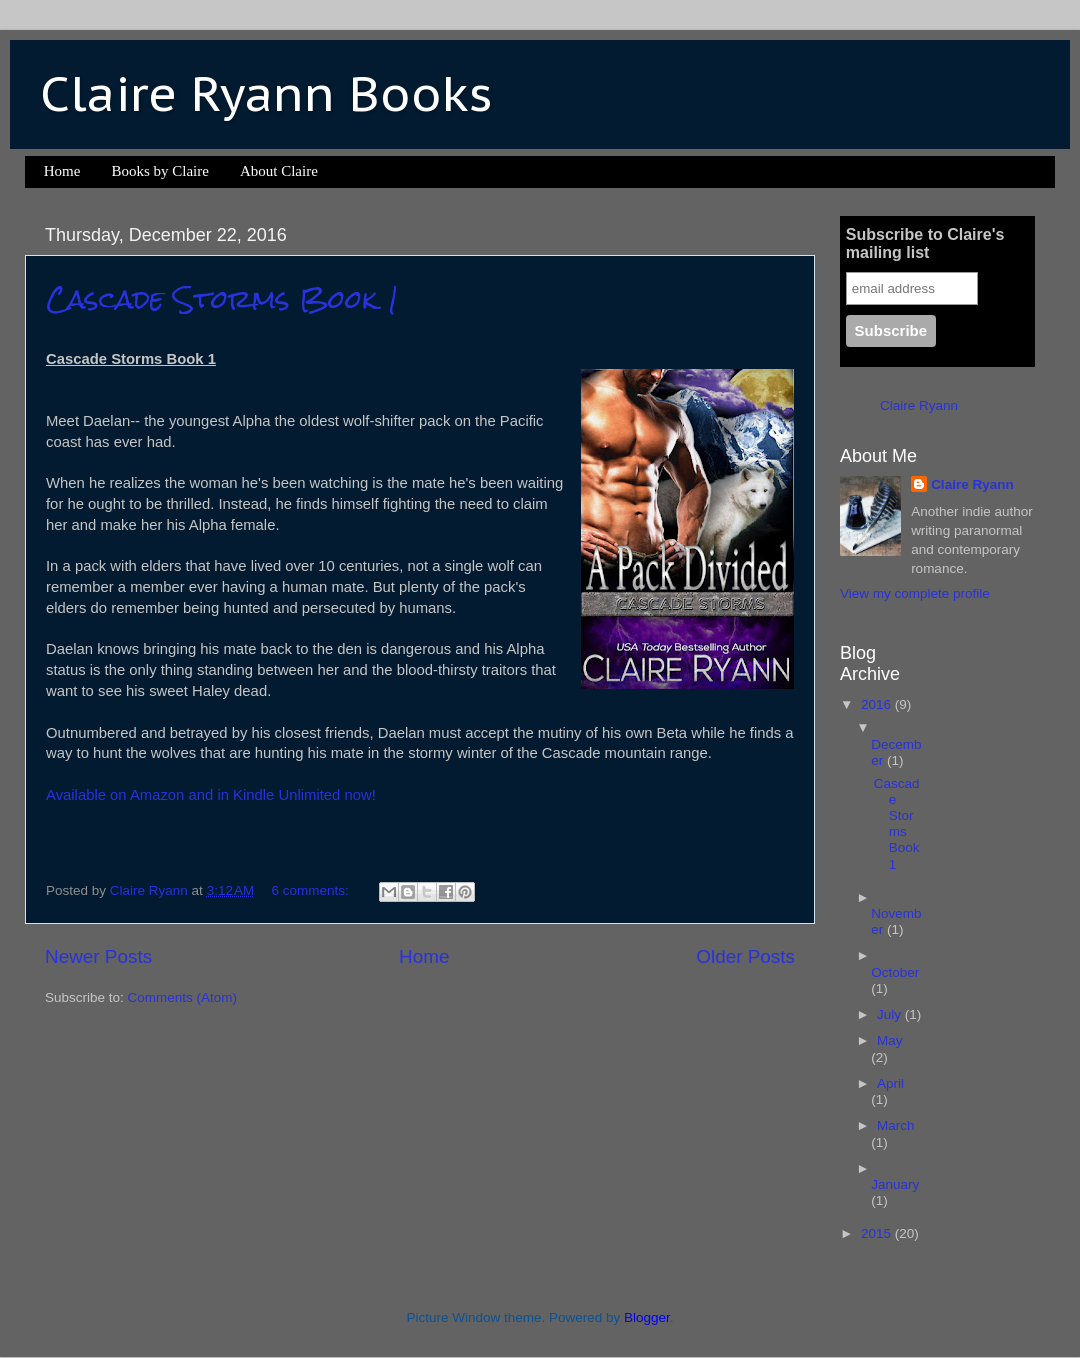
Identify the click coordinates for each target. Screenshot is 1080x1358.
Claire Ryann (919, 405)
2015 (878, 1233)
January (895, 1184)
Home (62, 171)
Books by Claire (160, 171)
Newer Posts (98, 956)
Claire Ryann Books (266, 93)
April (890, 1083)
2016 (878, 704)
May (890, 1040)
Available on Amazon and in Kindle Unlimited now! (211, 795)
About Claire (279, 171)
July (891, 1014)
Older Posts (745, 956)
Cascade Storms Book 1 (222, 299)
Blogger (647, 1317)
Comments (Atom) (183, 997)
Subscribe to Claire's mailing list (925, 243)
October (895, 972)
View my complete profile (915, 593)
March (896, 1125)
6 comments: (312, 890)
